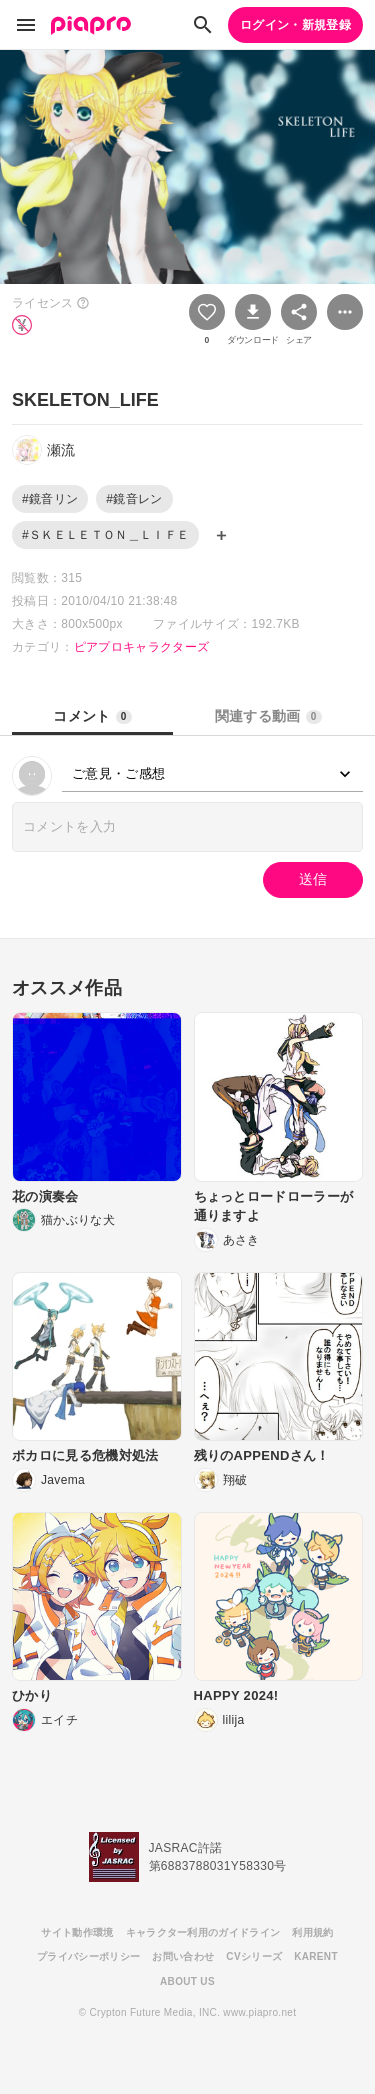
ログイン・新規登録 (295, 25)
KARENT (316, 1956)
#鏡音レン (134, 499)
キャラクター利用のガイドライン (203, 1932)
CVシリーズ (254, 1956)
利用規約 (312, 1932)
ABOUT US (187, 1981)
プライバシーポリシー (88, 1956)
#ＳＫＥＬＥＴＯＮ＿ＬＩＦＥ (105, 535)
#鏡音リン (50, 499)
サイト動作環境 (77, 1932)
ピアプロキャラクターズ (142, 647)
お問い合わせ (183, 1956)
